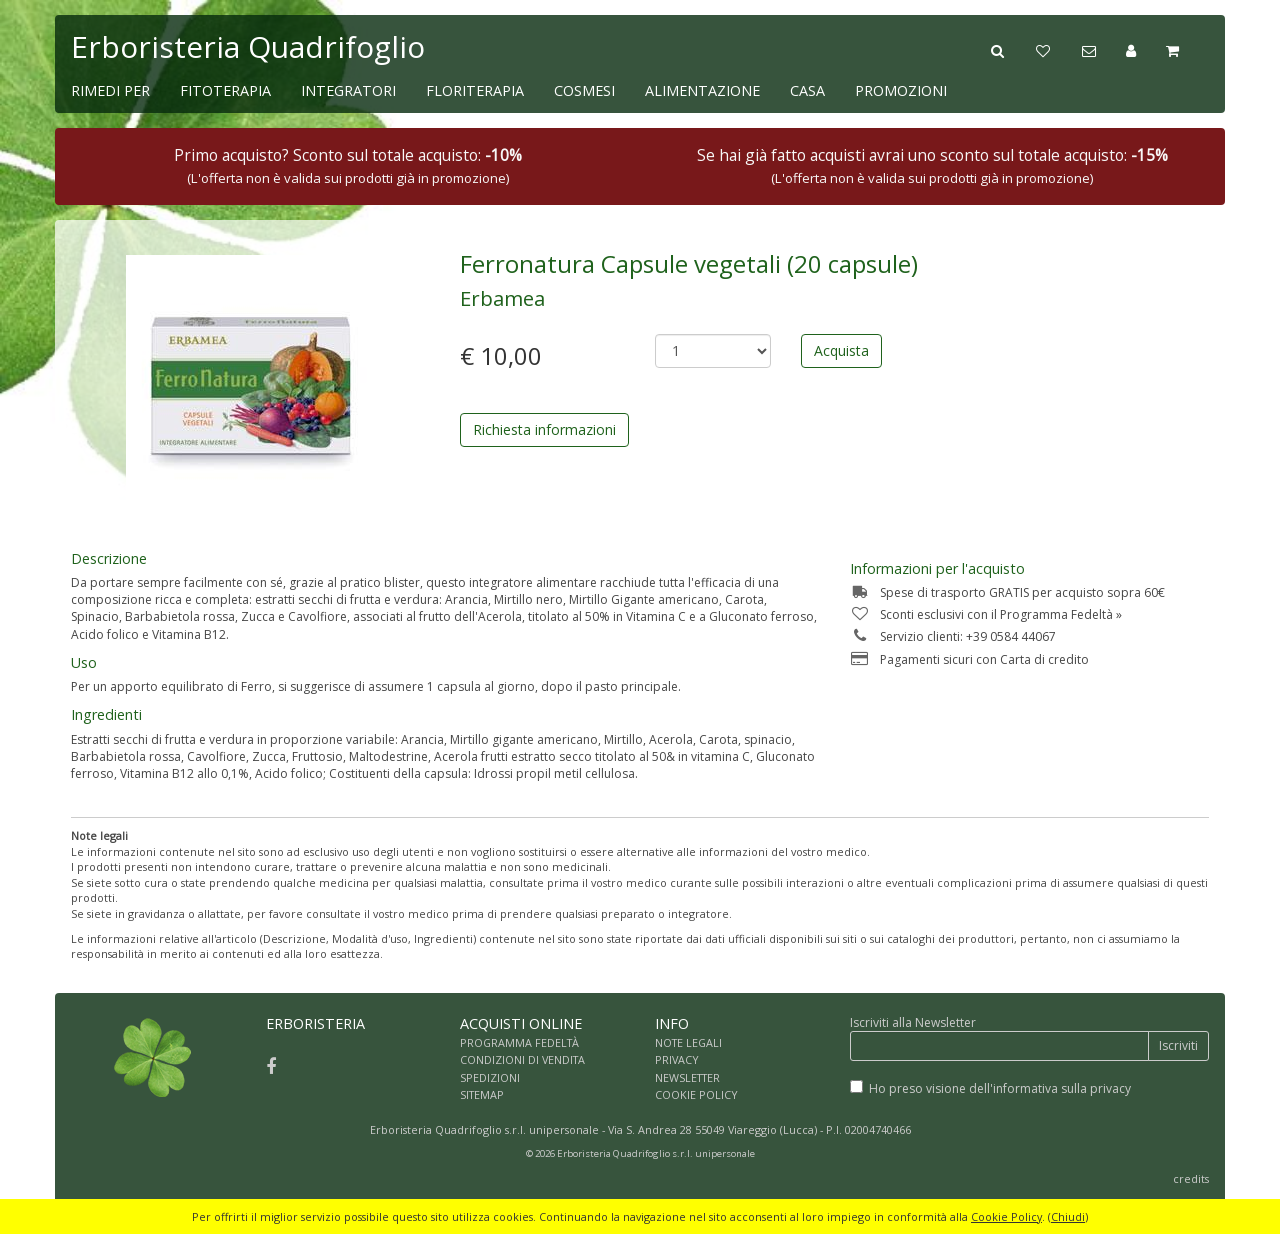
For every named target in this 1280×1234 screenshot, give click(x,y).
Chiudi (1068, 1216)
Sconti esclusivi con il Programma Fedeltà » (986, 614)
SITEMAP (482, 1094)
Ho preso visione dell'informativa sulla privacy (1000, 1088)
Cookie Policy (1006, 1216)
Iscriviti (1178, 1045)
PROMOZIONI (901, 90)
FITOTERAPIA (225, 90)
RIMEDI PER (110, 90)
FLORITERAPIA (475, 90)
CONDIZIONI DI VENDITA (522, 1059)
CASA (807, 90)
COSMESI (584, 90)
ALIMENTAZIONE (702, 90)
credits (1191, 1178)
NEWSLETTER (687, 1077)
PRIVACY (677, 1059)
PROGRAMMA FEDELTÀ (519, 1042)
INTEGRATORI (348, 90)
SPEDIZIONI (490, 1077)
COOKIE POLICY (696, 1094)
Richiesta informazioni (544, 429)
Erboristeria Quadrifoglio (248, 46)
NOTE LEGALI (688, 1042)
